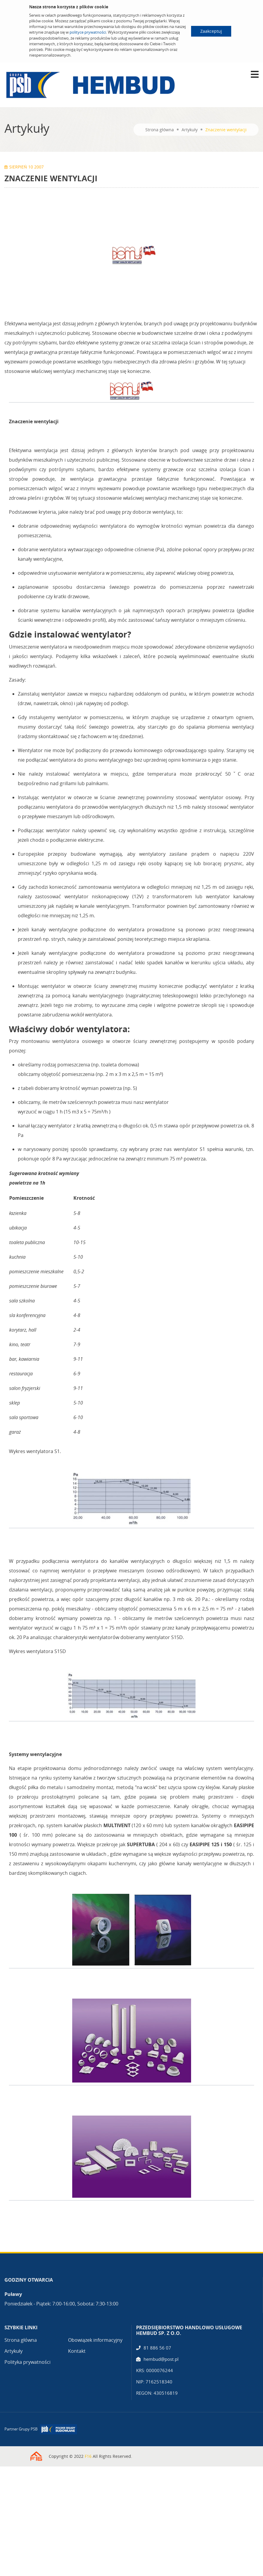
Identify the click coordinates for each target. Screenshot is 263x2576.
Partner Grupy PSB (20, 2429)
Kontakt (77, 2351)
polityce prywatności (88, 32)
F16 (88, 2456)
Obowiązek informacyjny (95, 2340)
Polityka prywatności (27, 2362)
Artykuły (190, 129)
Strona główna (159, 129)
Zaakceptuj (211, 31)
